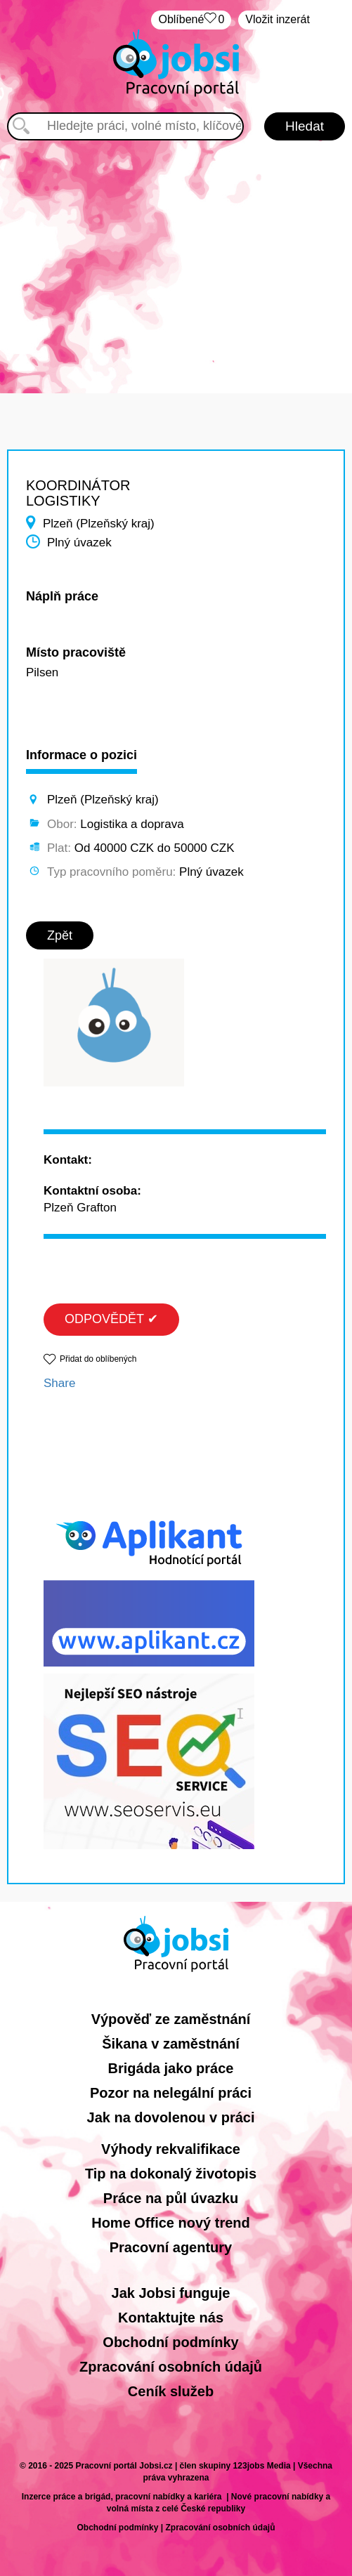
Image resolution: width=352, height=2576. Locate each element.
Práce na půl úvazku (170, 2198)
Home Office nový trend (170, 2222)
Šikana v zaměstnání (171, 2043)
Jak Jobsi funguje (171, 2293)
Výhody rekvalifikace (170, 2149)
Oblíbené (191, 20)
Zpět (59, 935)
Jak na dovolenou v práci (171, 2117)
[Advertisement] (176, 260)
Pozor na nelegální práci (171, 2093)
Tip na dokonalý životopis (170, 2173)
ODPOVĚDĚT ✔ (111, 1319)
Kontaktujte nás (170, 2317)
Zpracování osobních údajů (170, 2366)
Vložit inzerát (277, 19)
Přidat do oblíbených (98, 1359)
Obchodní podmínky (170, 2342)
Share (59, 1383)
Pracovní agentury (171, 2247)
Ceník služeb (171, 2391)
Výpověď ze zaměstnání (171, 2019)
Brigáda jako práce (171, 2068)
